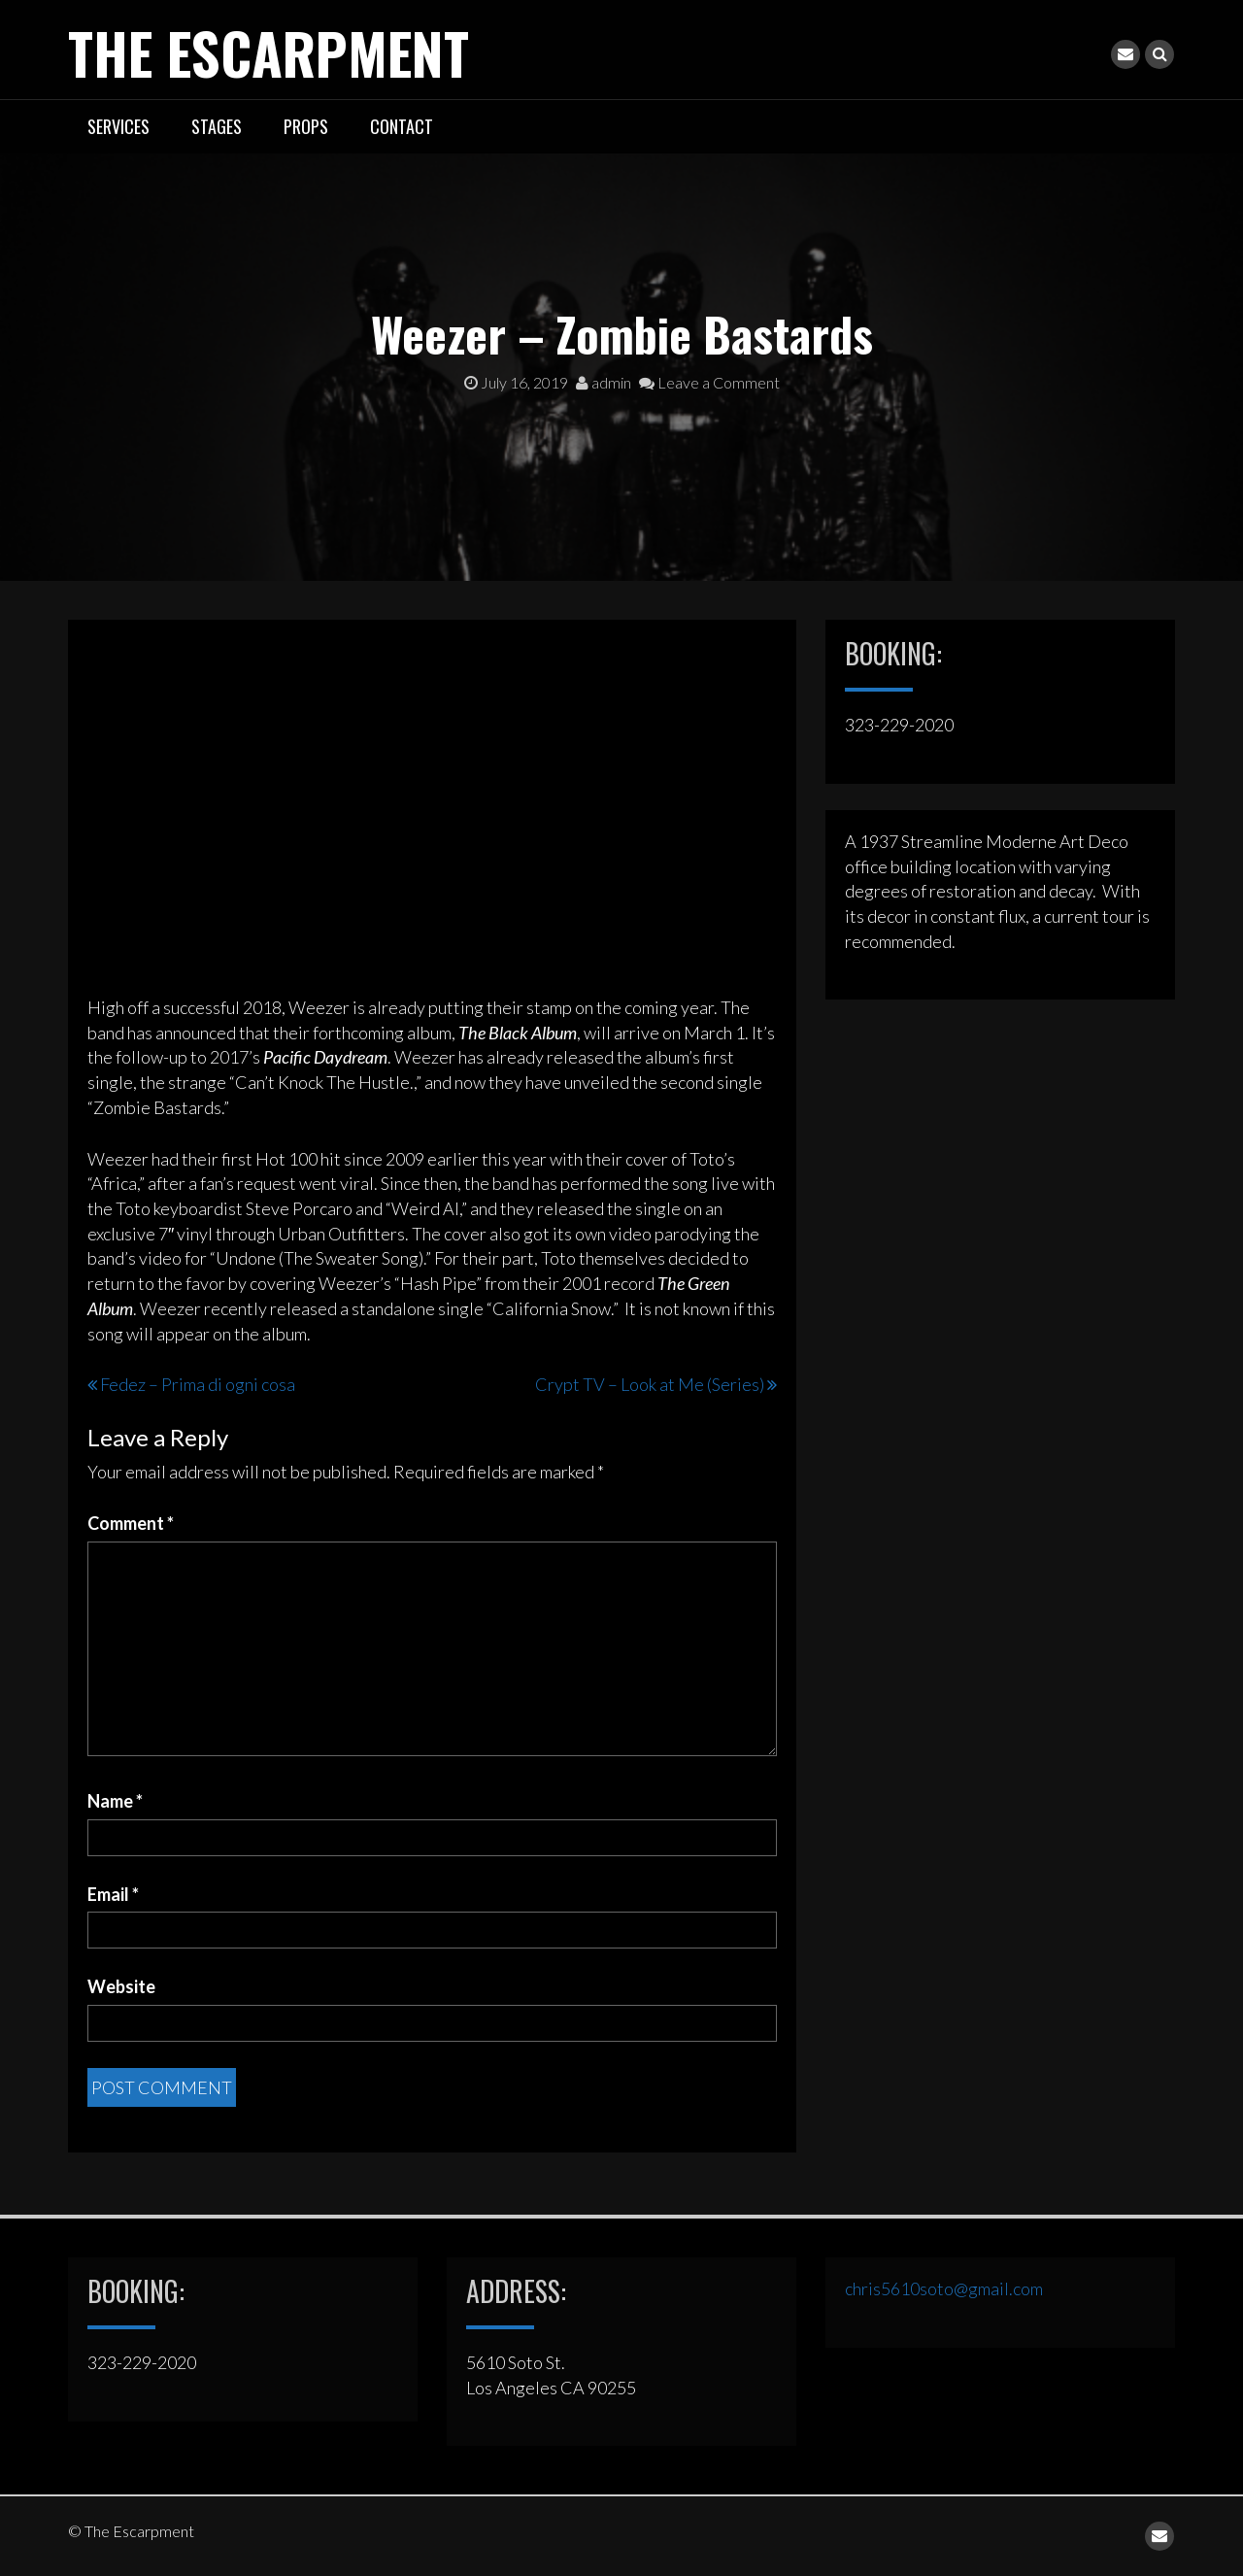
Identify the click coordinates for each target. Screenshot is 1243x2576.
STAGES (216, 125)
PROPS (306, 125)
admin (603, 382)
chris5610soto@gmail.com (944, 2287)
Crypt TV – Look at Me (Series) (649, 1384)
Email (113, 1893)
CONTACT (401, 125)
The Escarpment (279, 51)
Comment (130, 1522)
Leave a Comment (709, 382)
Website (121, 1986)
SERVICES (118, 125)
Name (115, 1800)
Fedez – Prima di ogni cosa (197, 1384)
